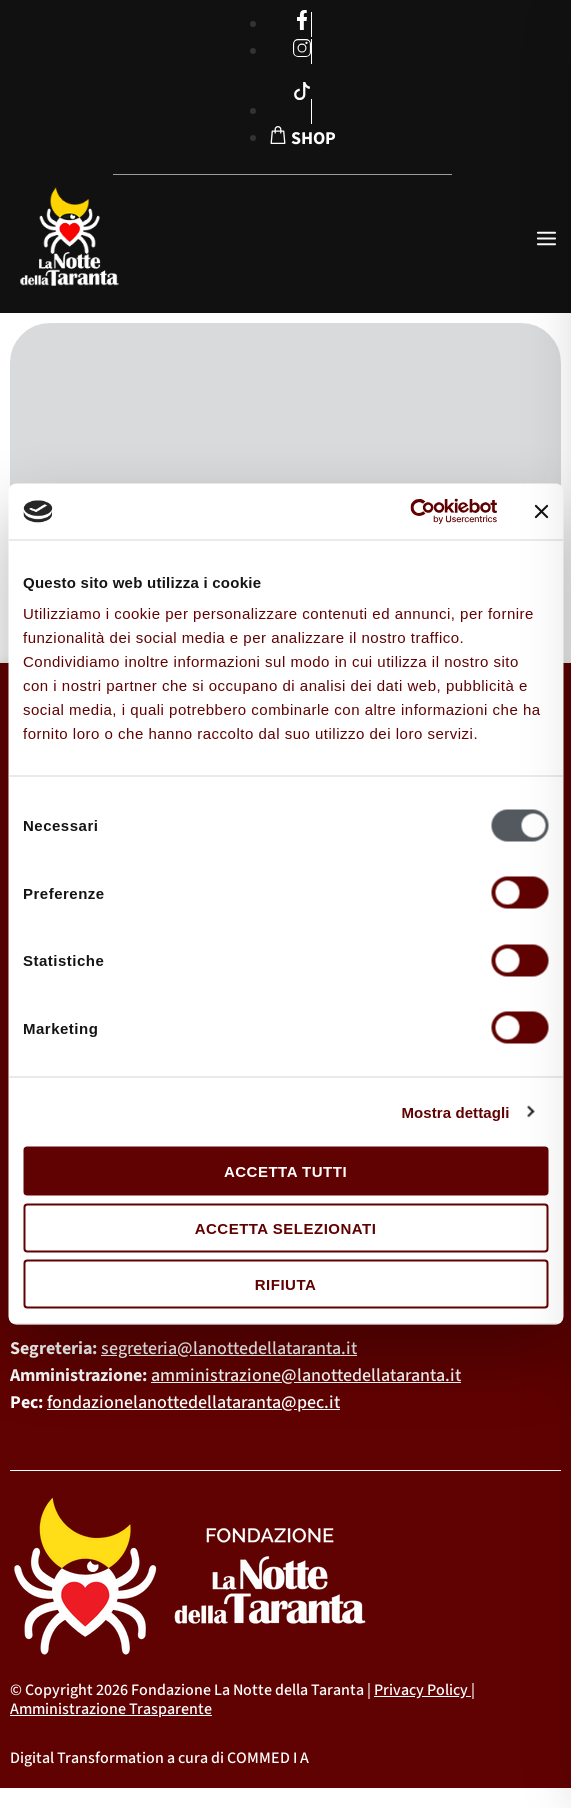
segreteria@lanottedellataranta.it (229, 1348)
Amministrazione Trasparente (111, 1709)
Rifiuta (286, 1284)
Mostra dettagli (455, 1111)
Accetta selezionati (286, 1227)
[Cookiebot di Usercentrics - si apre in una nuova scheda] (409, 512)
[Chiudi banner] (541, 511)
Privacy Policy (421, 1690)
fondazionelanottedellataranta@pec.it (193, 1402)
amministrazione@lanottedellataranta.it (306, 1375)
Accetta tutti (285, 1171)
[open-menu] (546, 240)
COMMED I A (268, 1758)
